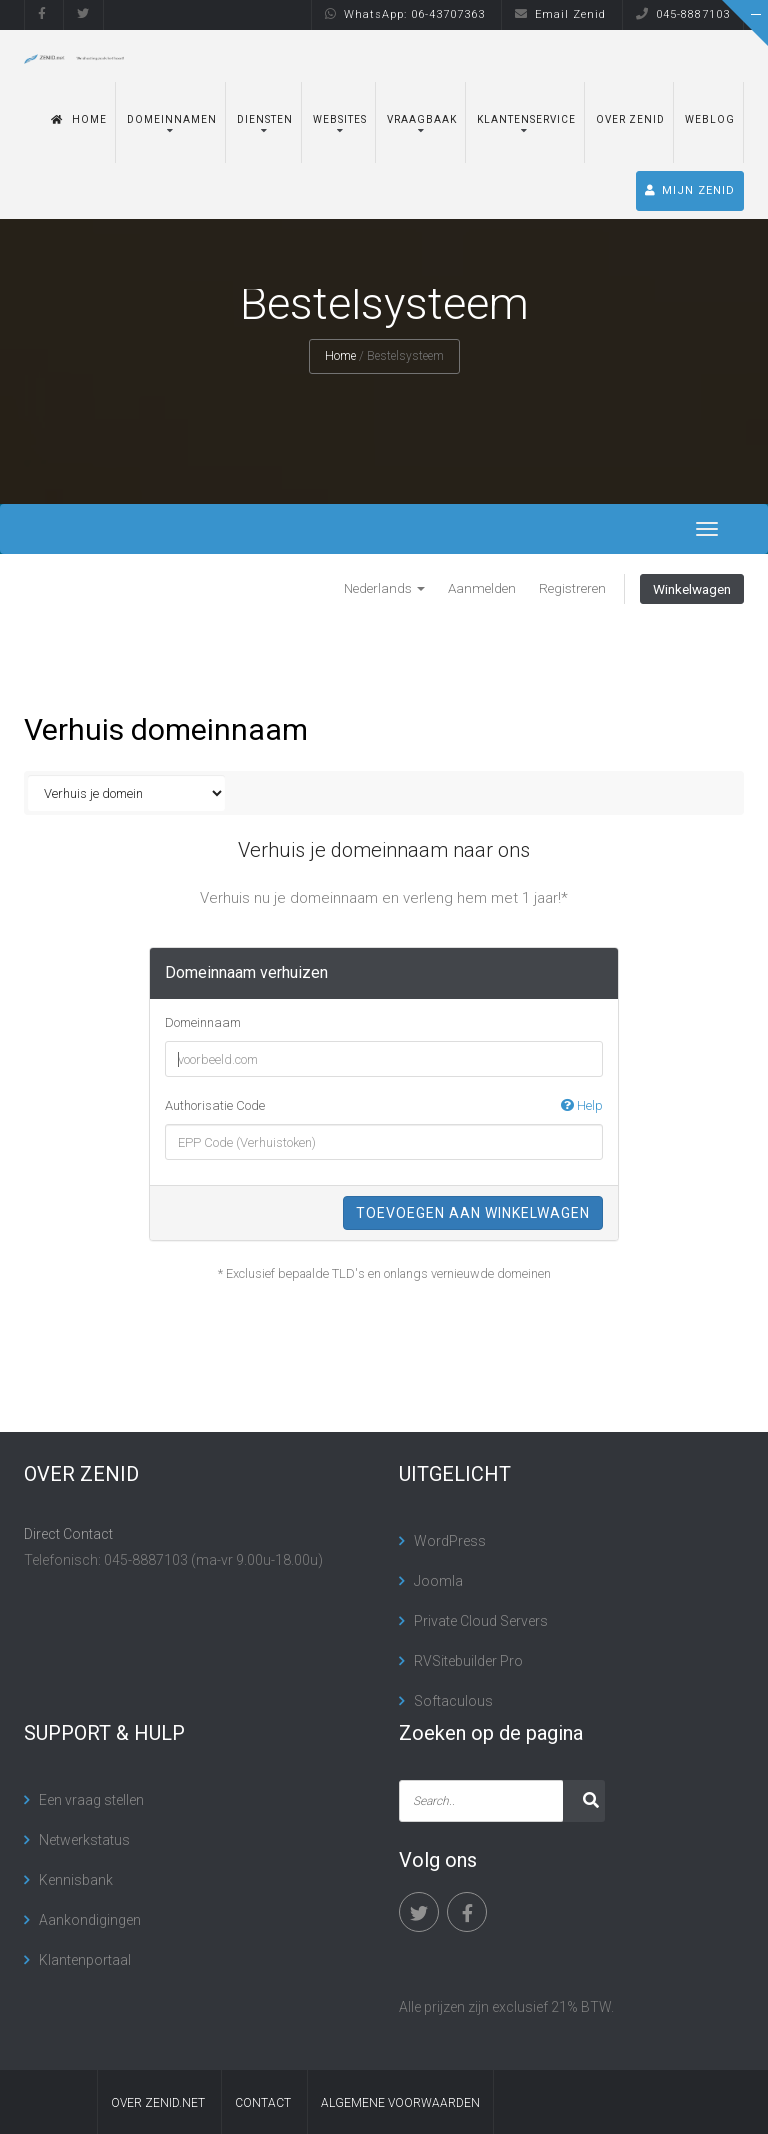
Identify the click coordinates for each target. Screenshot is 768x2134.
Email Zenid (560, 14)
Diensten (265, 119)
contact (263, 2103)
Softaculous (453, 1701)
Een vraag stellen (91, 1800)
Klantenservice (526, 119)
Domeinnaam (203, 1022)
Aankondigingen (90, 1920)
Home (79, 119)
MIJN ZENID (690, 190)
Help (582, 1105)
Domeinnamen (172, 119)
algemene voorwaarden (400, 2103)
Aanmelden (482, 588)
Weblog (710, 119)
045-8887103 (683, 14)
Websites (340, 119)
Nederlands (384, 588)
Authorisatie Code (384, 1106)
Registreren (572, 588)
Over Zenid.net (158, 2103)
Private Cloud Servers (481, 1621)
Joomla (438, 1581)
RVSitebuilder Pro (468, 1661)
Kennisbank (76, 1880)
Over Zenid (630, 119)
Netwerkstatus (84, 1840)
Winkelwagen (692, 589)
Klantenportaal (85, 1960)
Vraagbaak (422, 119)
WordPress (450, 1541)
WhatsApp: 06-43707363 (405, 14)
